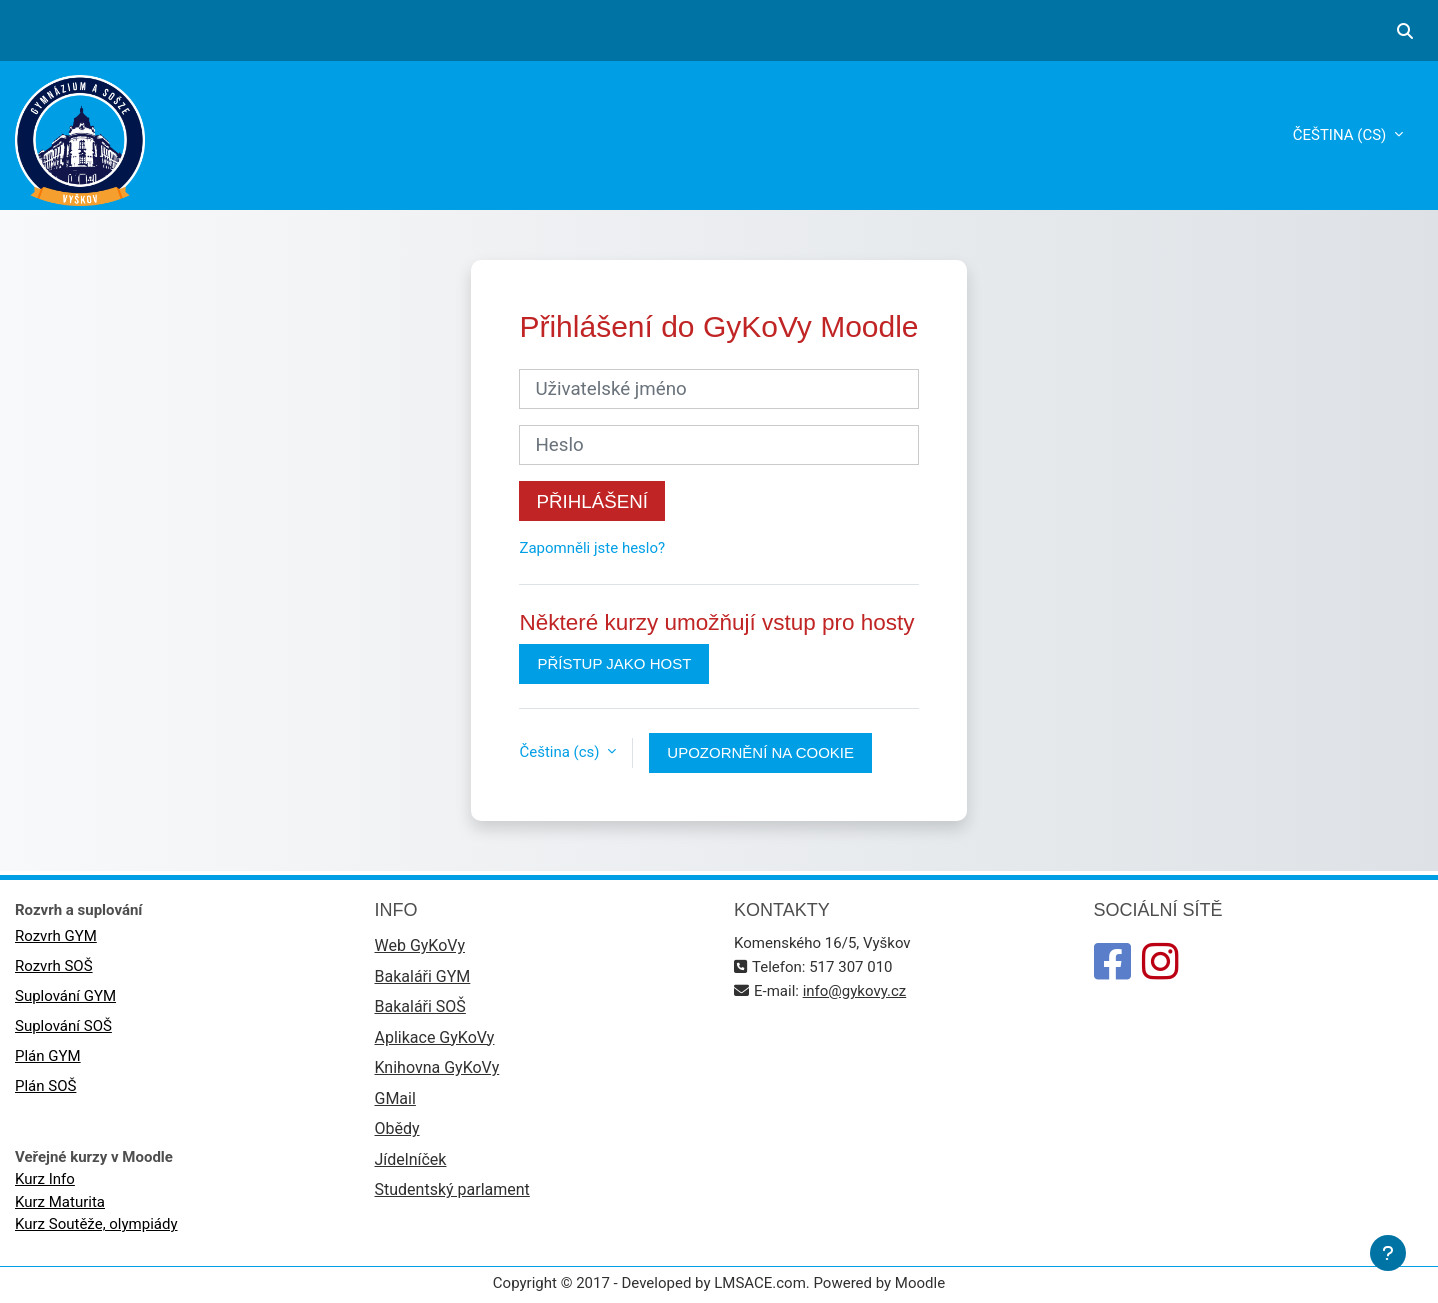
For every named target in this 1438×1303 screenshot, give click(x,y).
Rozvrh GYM (56, 936)
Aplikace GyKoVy (435, 1037)
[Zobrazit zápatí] (1388, 1253)
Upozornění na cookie (760, 752)
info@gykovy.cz (855, 991)
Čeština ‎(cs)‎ (1341, 135)
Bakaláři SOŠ (420, 1006)
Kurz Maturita (60, 1202)
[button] (1405, 31)
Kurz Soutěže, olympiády (96, 1224)
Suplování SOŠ (63, 1026)
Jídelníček (411, 1159)
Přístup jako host (614, 663)
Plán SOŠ (45, 1086)
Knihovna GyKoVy (437, 1067)
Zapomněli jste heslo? (592, 548)
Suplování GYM (65, 996)
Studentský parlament (452, 1189)
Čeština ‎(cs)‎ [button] (561, 752)
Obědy (397, 1128)
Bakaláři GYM (423, 976)
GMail (395, 1098)
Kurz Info (45, 1179)
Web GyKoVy (420, 945)
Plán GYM (48, 1056)
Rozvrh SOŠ (54, 966)
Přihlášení (592, 501)
